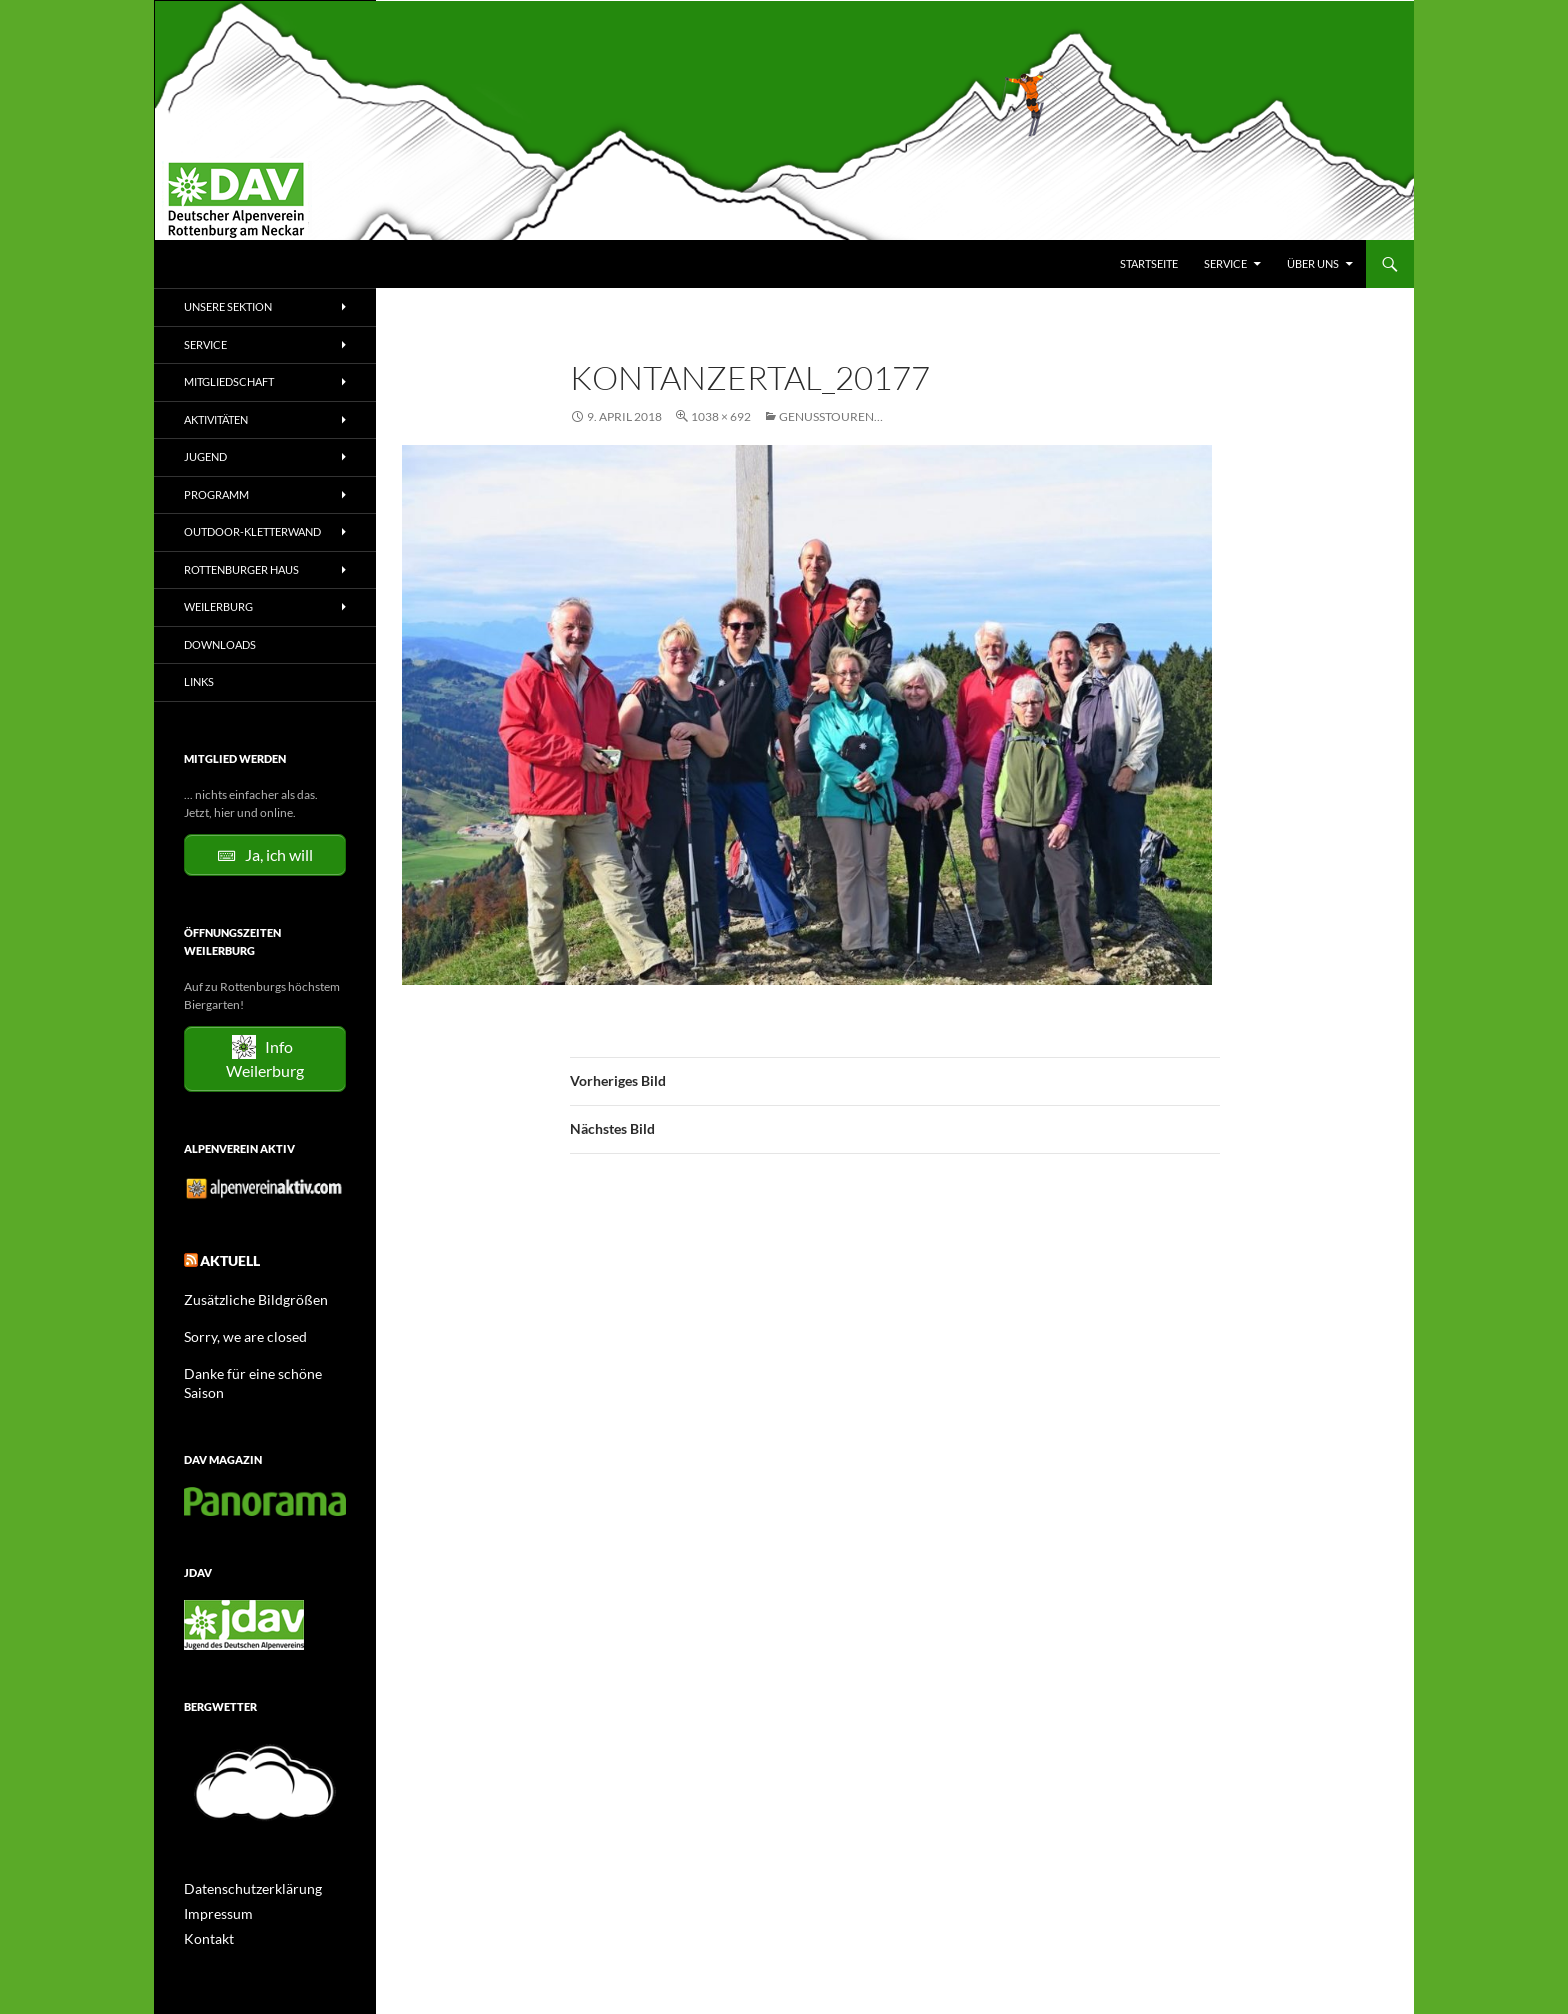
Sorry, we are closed (235, 1329)
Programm (216, 494)
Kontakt (205, 1908)
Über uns (1313, 263)
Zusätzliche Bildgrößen (244, 1293)
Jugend (205, 456)
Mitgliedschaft (229, 381)
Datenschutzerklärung (243, 1860)
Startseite (1149, 263)
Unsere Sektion (228, 306)
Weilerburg (218, 606)
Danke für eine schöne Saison (260, 1365)
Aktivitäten (216, 419)
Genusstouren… (831, 416)
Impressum (213, 1884)
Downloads (220, 644)
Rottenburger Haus (241, 569)
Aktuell (224, 1257)
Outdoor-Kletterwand (252, 531)
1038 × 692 (721, 416)
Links (199, 681)
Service (1225, 263)
